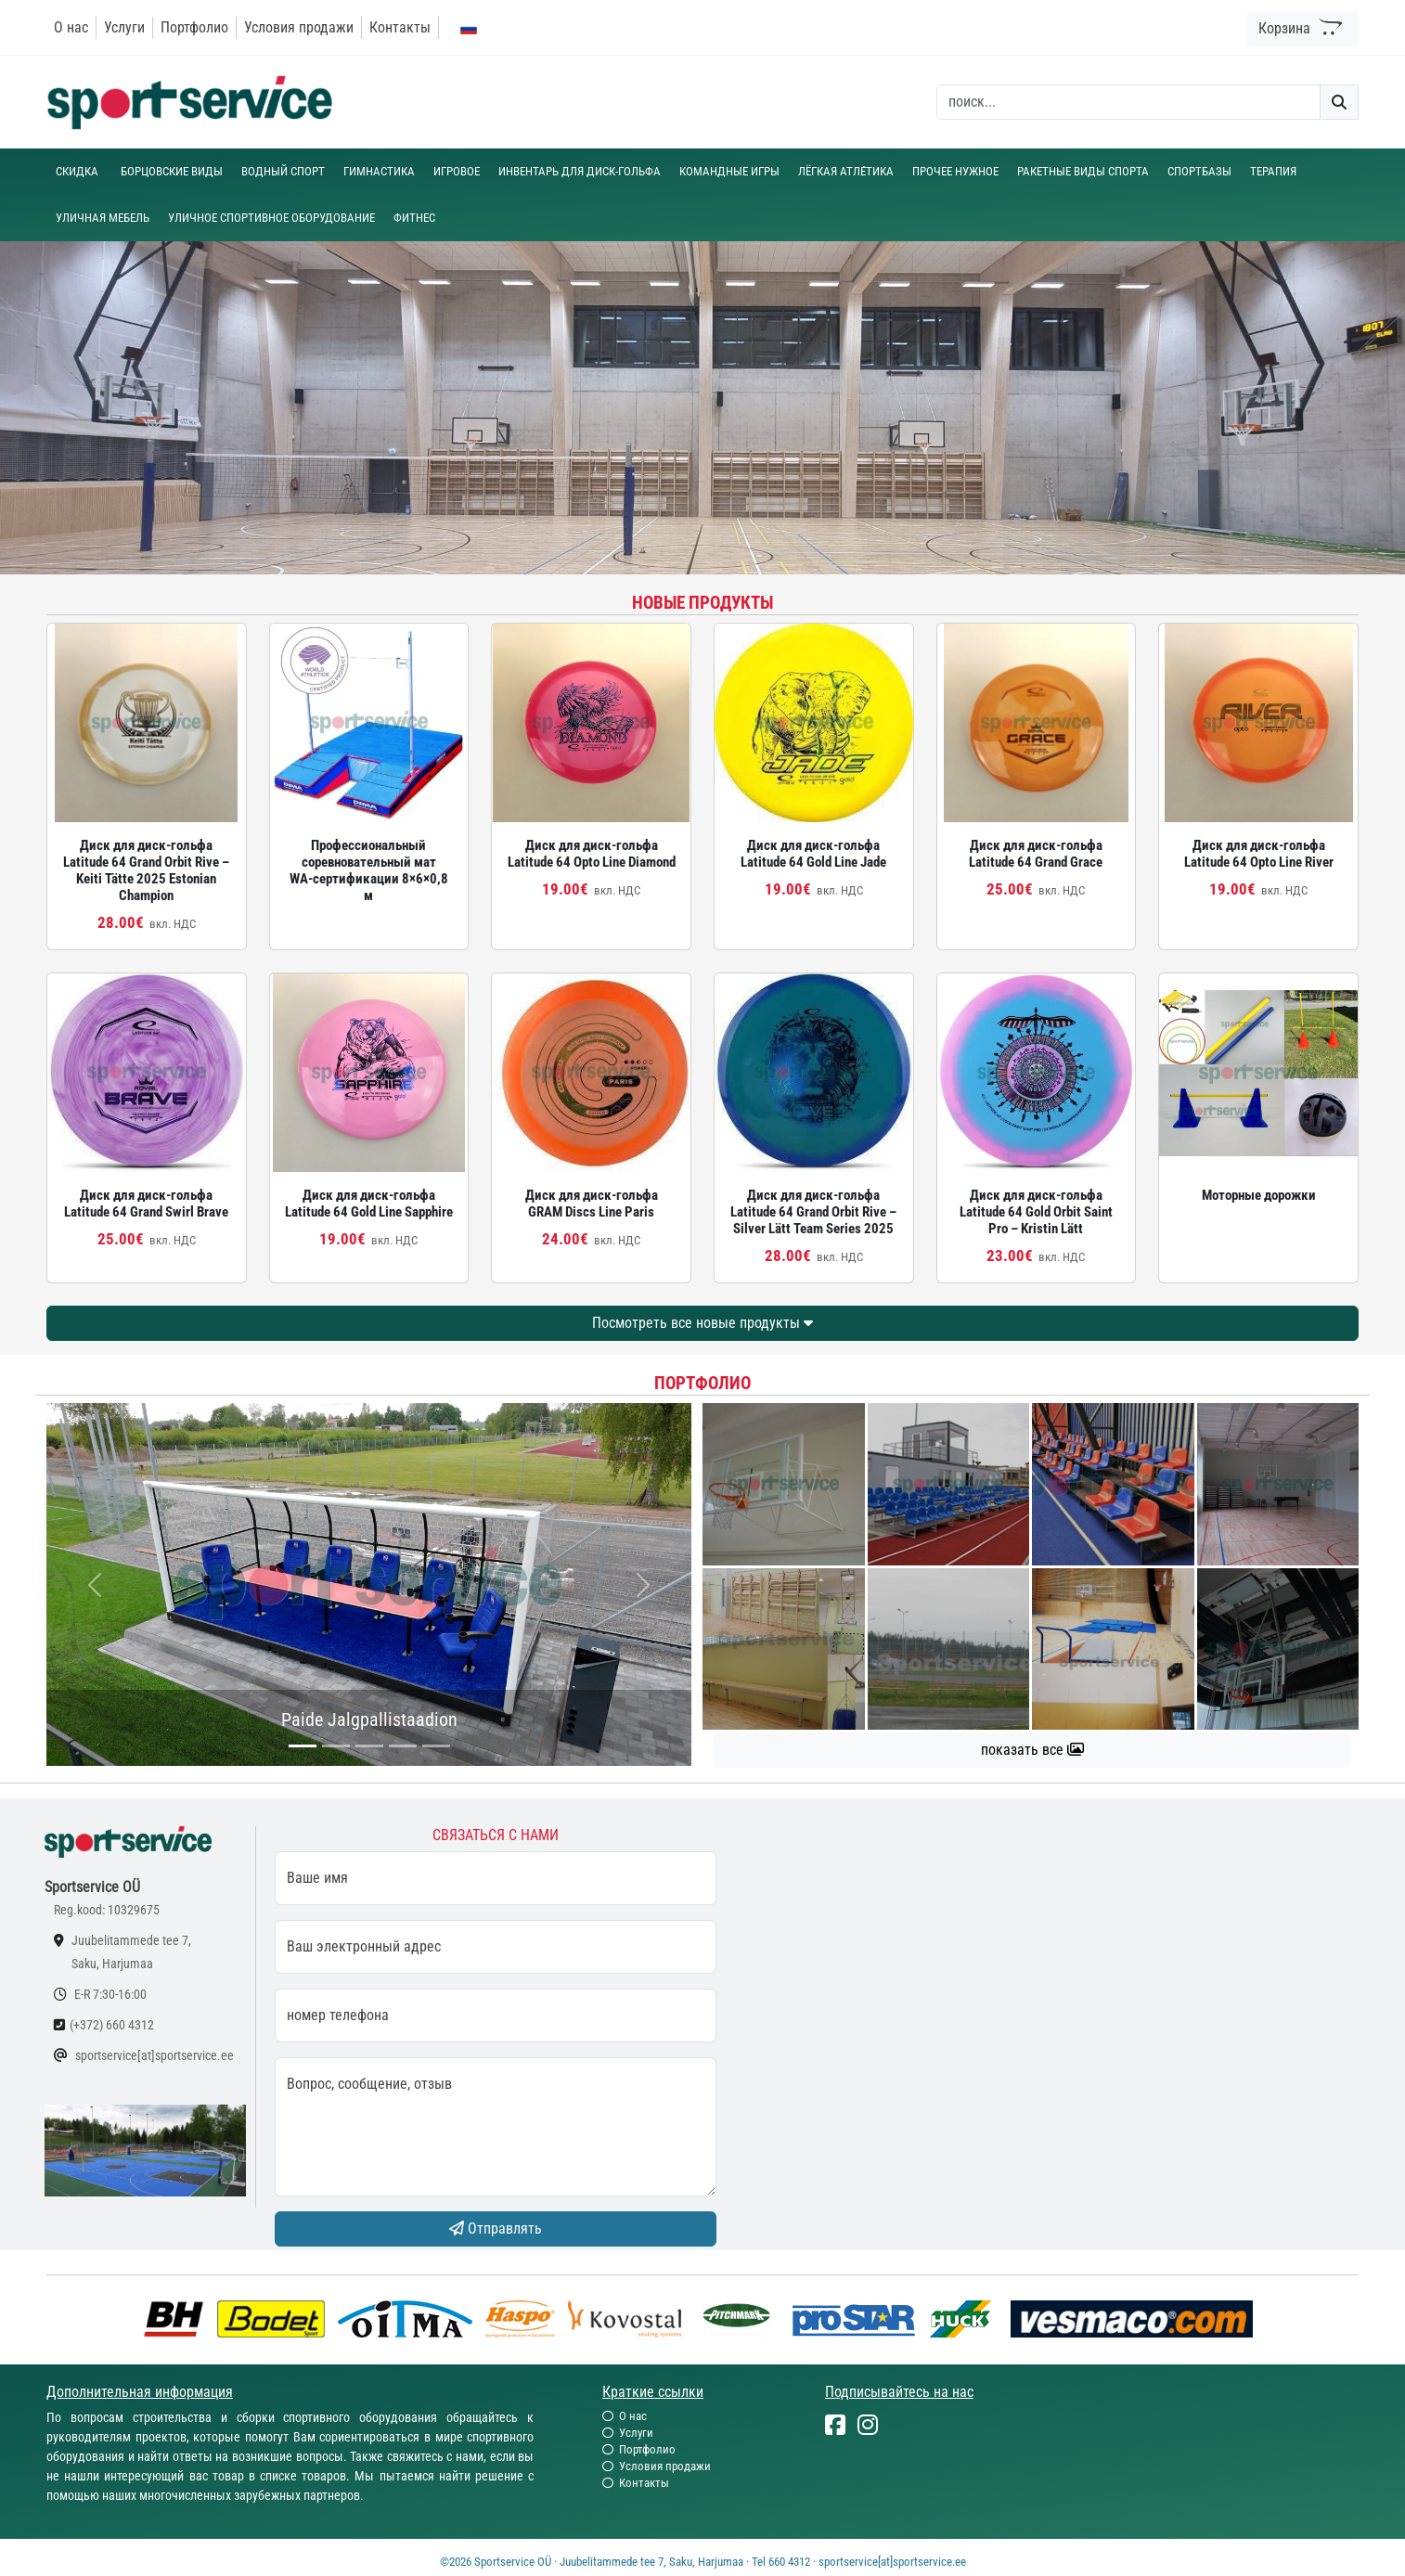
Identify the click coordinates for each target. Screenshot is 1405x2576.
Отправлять (495, 2228)
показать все (1032, 1749)
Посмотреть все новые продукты (702, 1323)
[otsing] (1128, 102)
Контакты (400, 27)
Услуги (124, 27)
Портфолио (194, 27)
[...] (302, 1746)
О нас (71, 27)
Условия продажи (299, 27)
